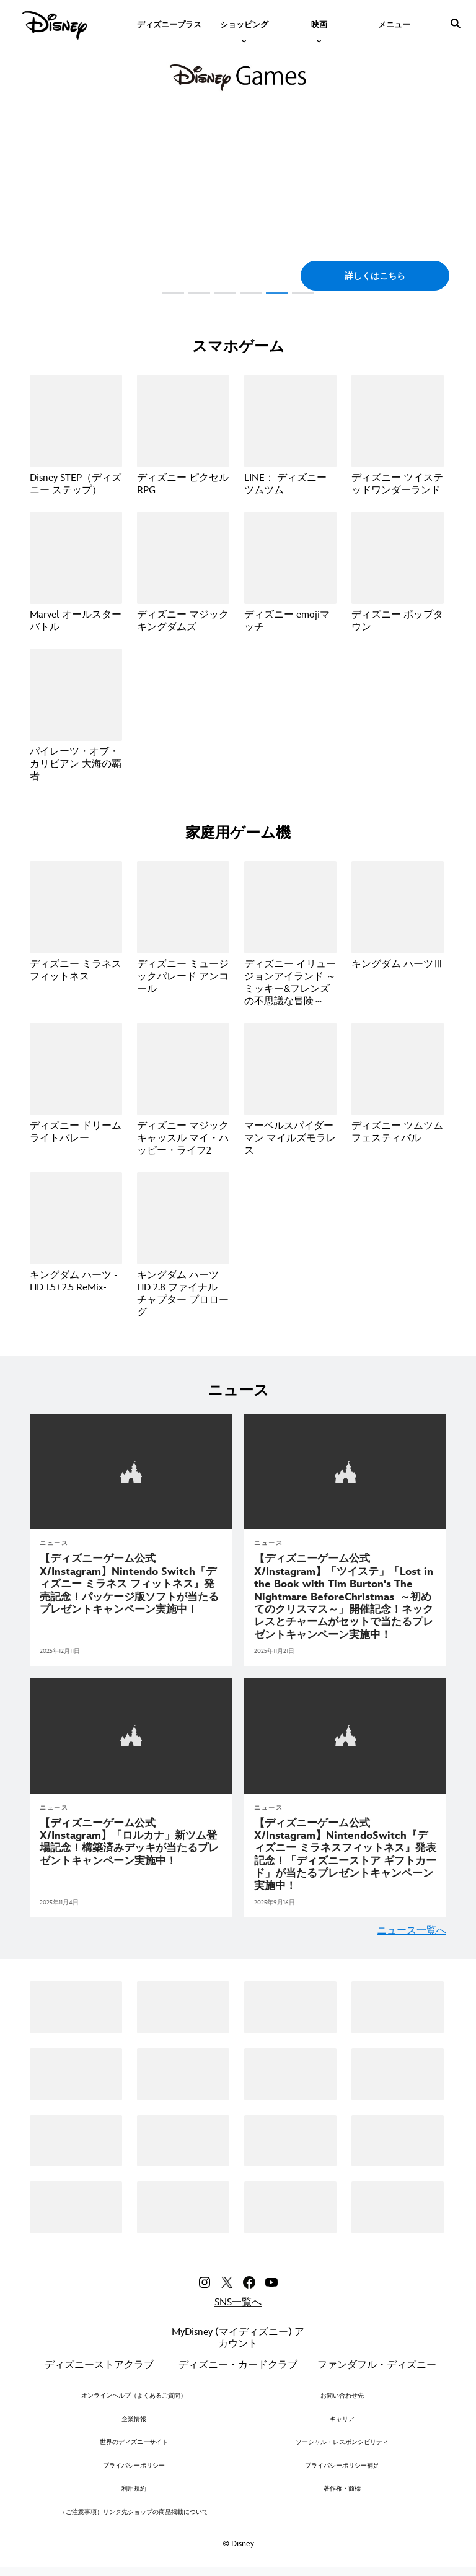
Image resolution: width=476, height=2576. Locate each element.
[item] (244, 23)
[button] (375, 276)
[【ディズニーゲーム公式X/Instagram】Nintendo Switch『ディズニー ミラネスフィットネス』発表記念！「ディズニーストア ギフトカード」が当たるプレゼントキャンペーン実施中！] (345, 1852)
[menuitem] (169, 23)
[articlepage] (131, 1471)
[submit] (455, 23)
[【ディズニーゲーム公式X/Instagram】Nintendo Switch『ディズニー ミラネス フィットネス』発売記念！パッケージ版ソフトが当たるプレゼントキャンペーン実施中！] (131, 1582)
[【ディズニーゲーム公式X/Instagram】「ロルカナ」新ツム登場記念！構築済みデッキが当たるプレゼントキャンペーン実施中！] (131, 1840)
